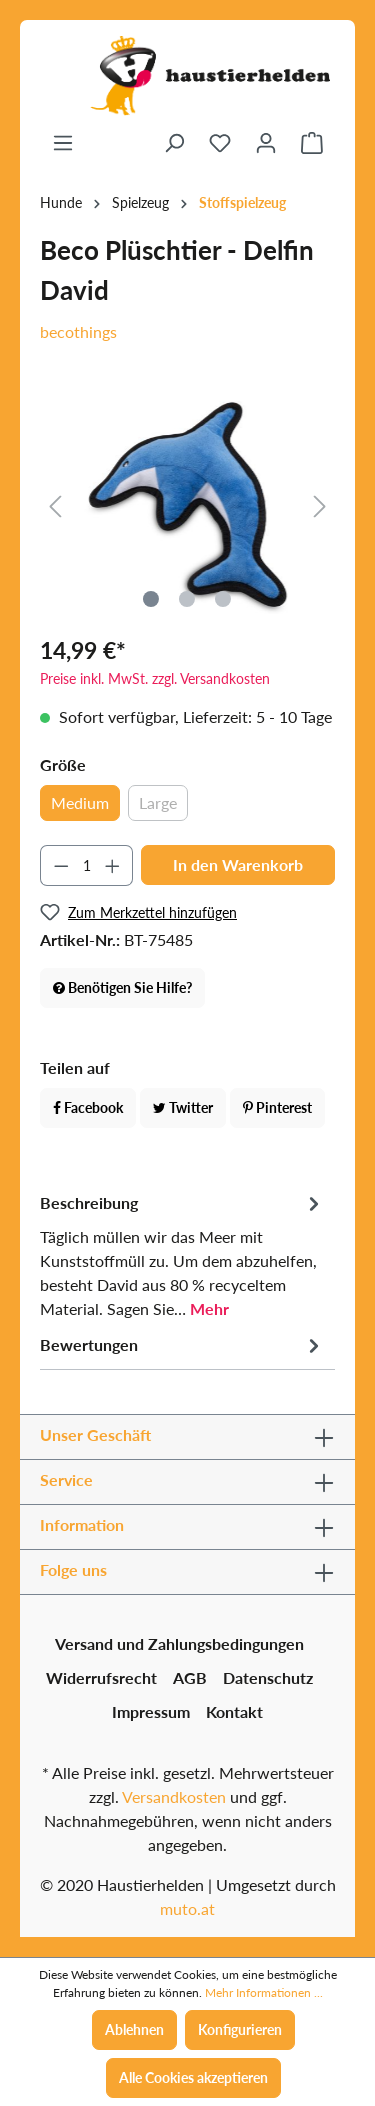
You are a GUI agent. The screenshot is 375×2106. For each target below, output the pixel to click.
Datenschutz (268, 1677)
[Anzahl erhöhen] (113, 865)
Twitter (183, 1107)
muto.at (187, 1908)
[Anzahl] (87, 865)
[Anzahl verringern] (61, 865)
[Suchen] (174, 143)
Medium (80, 802)
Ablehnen (134, 2029)
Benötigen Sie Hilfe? (122, 987)
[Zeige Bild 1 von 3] (151, 599)
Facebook (88, 1107)
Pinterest (277, 1107)
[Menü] (63, 143)
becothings (78, 331)
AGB (190, 1677)
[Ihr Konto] (266, 143)
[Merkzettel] (220, 143)
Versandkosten (174, 1796)
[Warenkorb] (312, 143)
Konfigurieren (240, 2029)
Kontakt (234, 1711)
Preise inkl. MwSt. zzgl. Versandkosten (155, 678)
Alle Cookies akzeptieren (193, 2077)
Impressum (151, 1711)
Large (158, 802)
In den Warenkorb (238, 864)
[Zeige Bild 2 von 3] (187, 599)
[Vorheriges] (55, 504)
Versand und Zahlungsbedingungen (179, 1643)
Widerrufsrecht (101, 1677)
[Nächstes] (320, 504)
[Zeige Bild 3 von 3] (223, 599)
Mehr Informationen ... (264, 1992)
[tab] (182, 1255)
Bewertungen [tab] (182, 1345)
